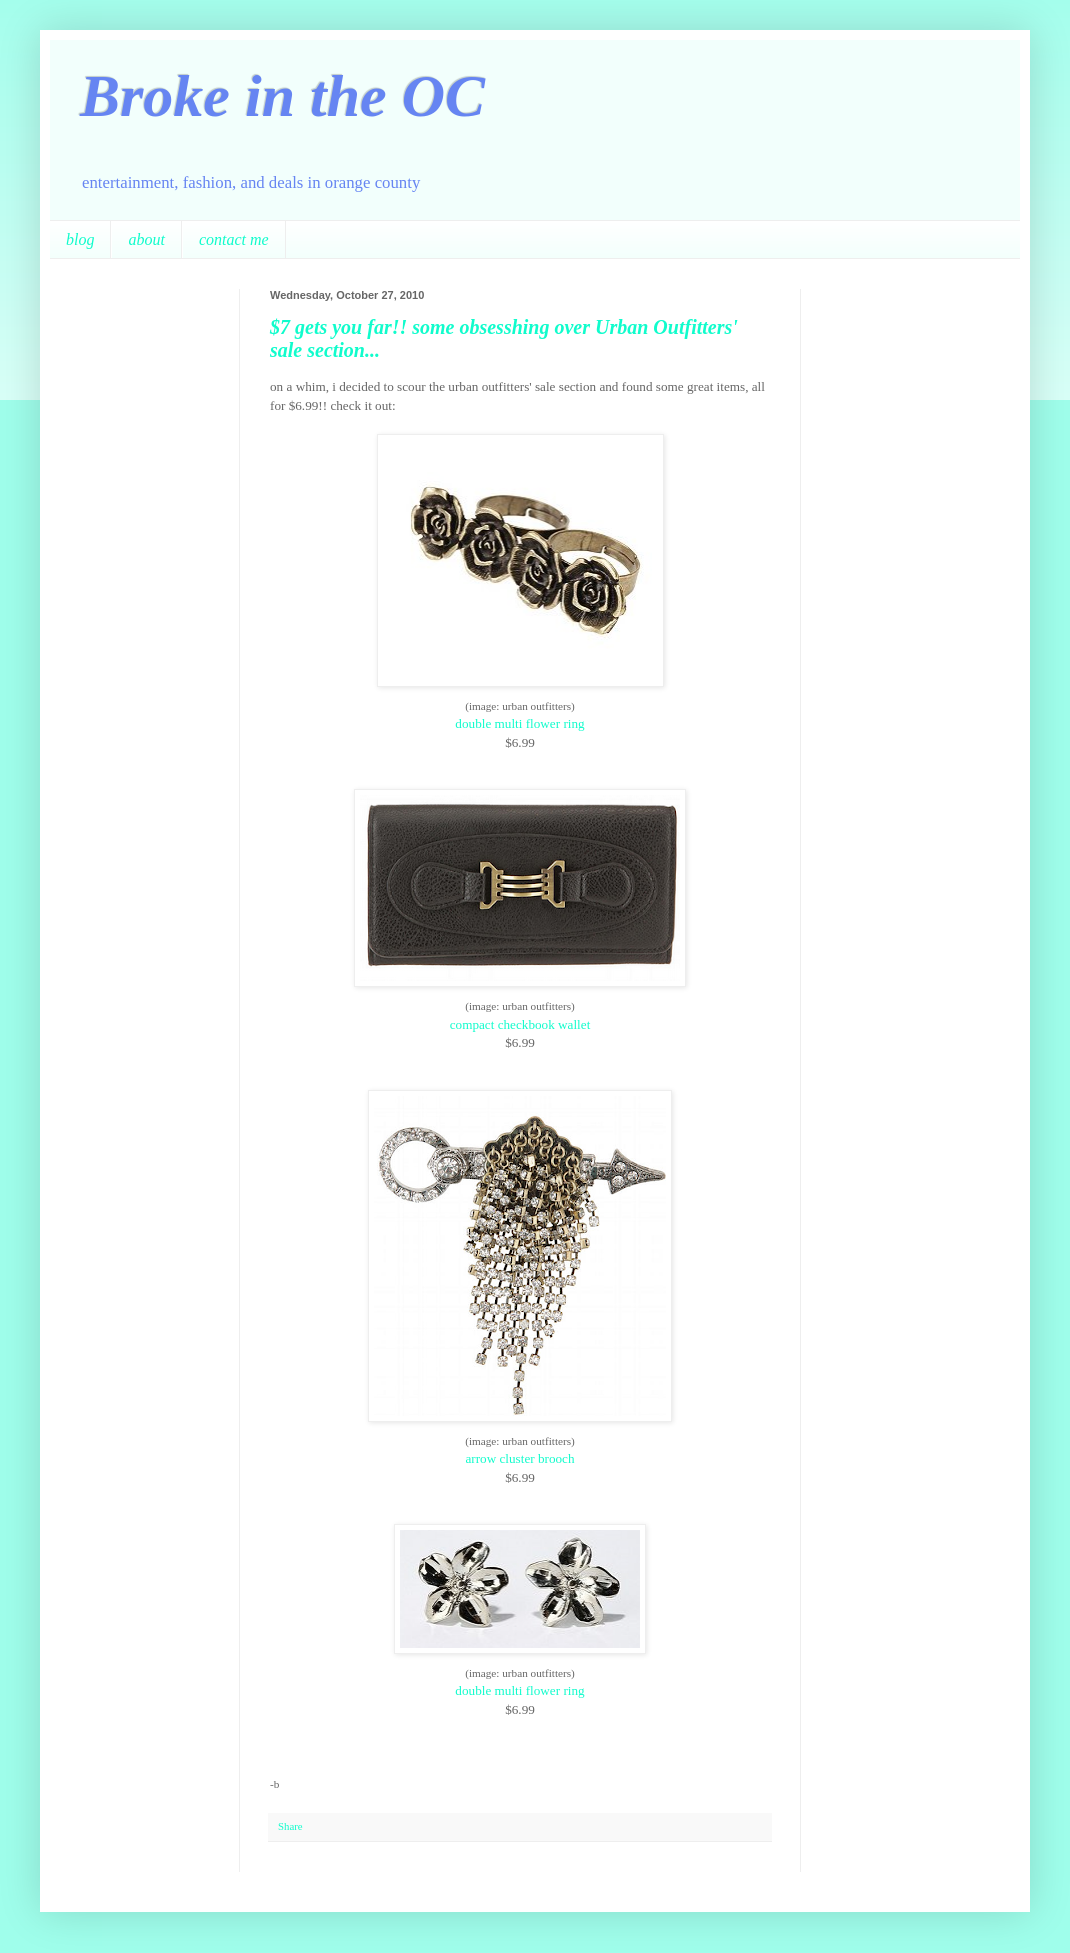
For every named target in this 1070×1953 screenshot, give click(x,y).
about (146, 239)
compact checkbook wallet (520, 1024)
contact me (234, 239)
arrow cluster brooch (519, 1458)
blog (80, 239)
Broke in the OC (282, 96)
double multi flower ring (519, 723)
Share (290, 1826)
